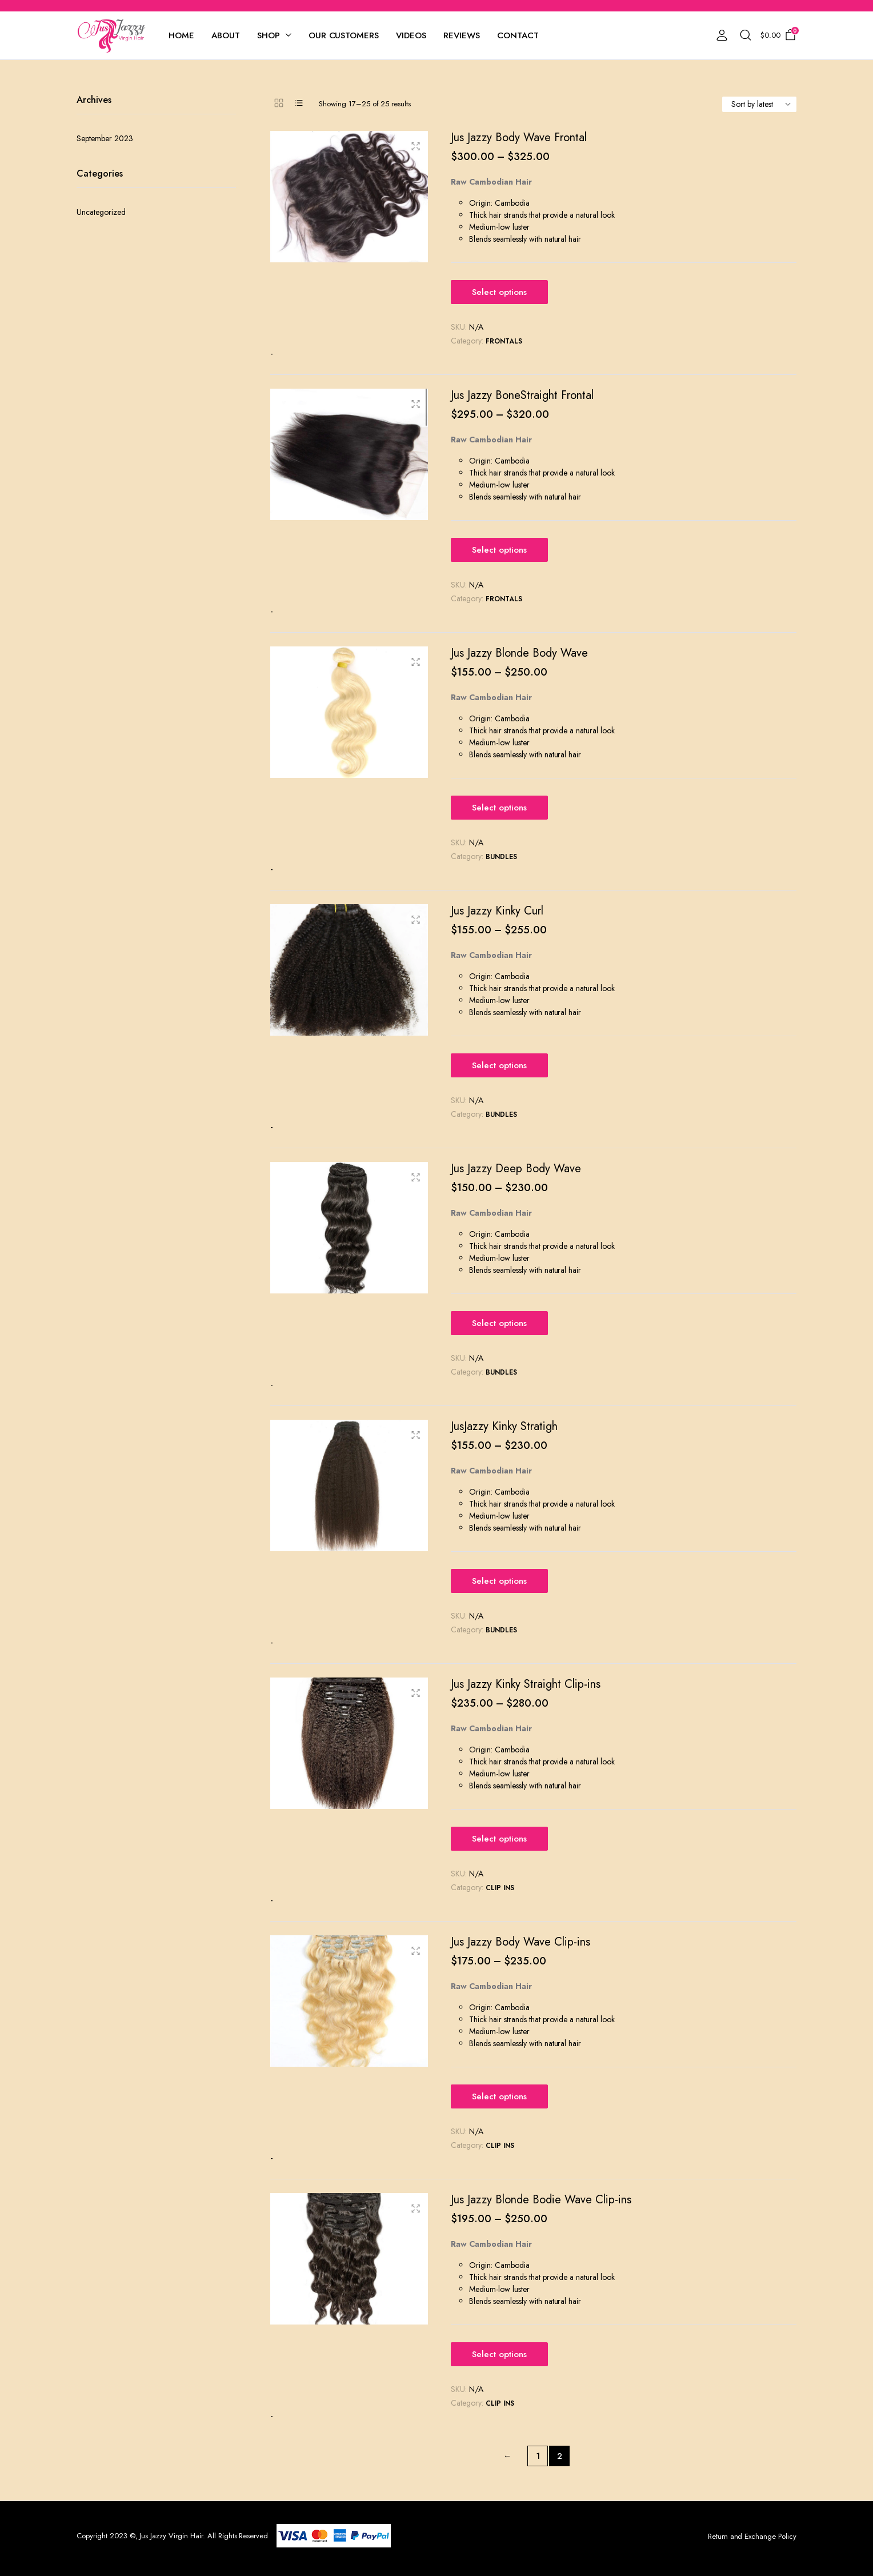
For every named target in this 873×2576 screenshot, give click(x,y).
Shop (268, 35)
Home (181, 35)
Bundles (501, 857)
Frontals (504, 341)
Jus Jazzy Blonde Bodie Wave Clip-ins (541, 2199)
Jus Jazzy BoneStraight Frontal (522, 395)
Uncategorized (101, 212)
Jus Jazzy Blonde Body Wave (519, 653)
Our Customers (344, 35)
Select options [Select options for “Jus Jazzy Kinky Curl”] (499, 1065)
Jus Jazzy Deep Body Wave (516, 1168)
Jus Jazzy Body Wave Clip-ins (520, 1942)
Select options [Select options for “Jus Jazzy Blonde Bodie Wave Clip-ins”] (499, 2354)
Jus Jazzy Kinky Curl (497, 910)
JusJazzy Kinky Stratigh (504, 1426)
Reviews (461, 35)
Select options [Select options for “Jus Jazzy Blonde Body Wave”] (499, 807)
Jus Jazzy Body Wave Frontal (519, 137)
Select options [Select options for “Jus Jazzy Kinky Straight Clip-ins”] (499, 1838)
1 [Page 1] (538, 2456)
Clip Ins (500, 1888)
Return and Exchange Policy (752, 2536)
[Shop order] (759, 104)
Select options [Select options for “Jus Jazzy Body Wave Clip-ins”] (499, 2096)
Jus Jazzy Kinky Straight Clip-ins (525, 1684)
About (225, 35)
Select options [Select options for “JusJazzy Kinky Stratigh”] (499, 1581)
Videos (411, 35)
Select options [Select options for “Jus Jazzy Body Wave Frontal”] (499, 292)
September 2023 (105, 138)
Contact (518, 35)
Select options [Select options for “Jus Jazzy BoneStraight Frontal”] (499, 550)
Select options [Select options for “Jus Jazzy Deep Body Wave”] (499, 1323)
